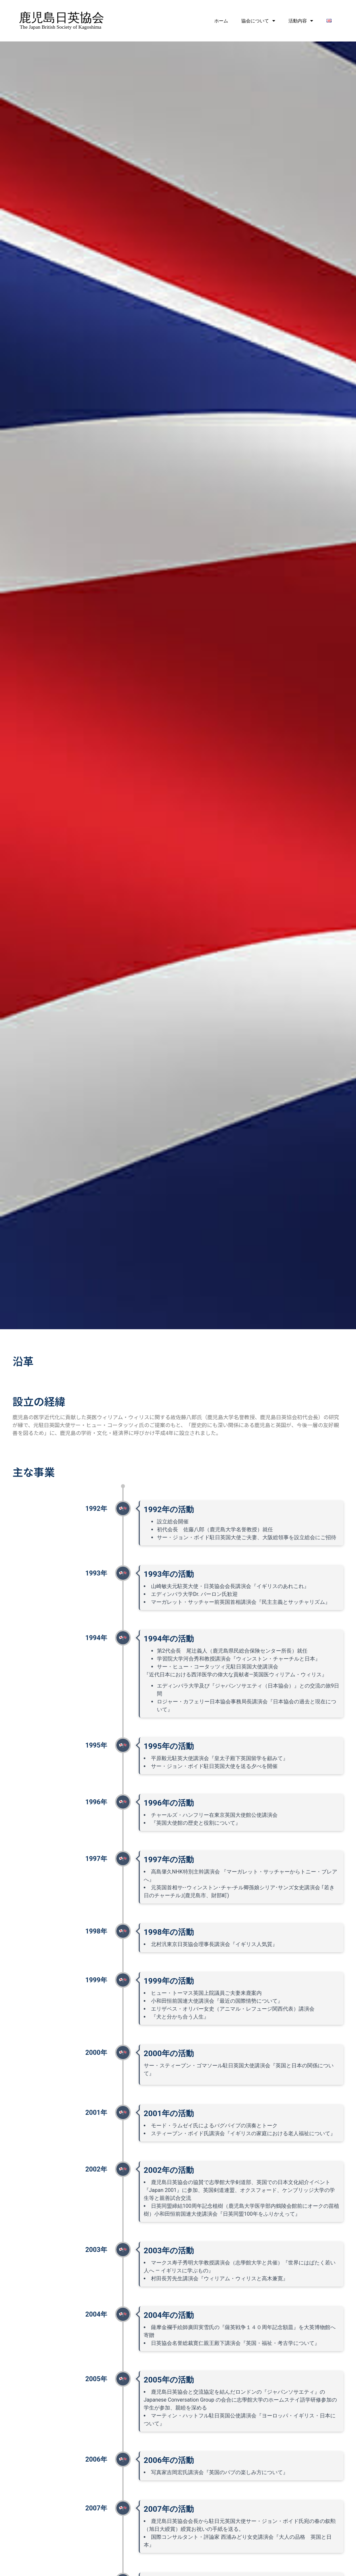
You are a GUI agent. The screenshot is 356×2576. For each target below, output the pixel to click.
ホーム (221, 21)
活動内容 (300, 20)
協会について (258, 20)
